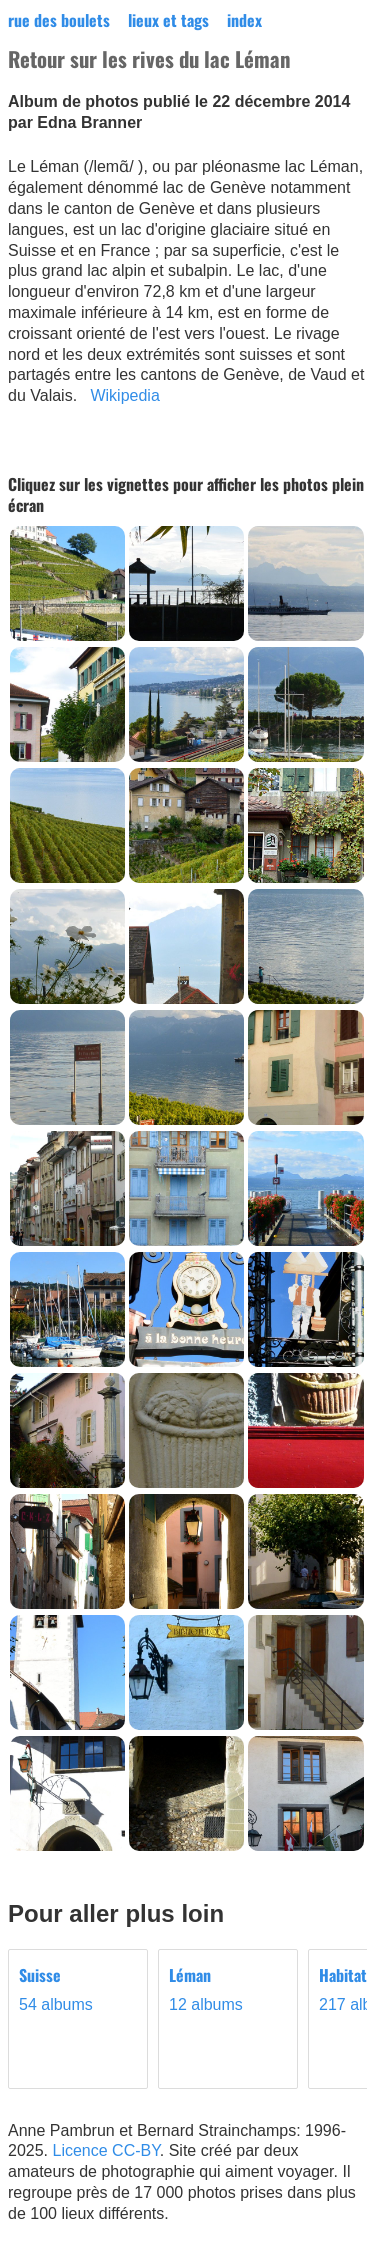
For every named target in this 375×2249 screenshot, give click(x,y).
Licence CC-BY (105, 2150)
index (244, 20)
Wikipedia (124, 395)
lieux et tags (168, 20)
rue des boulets (59, 20)
